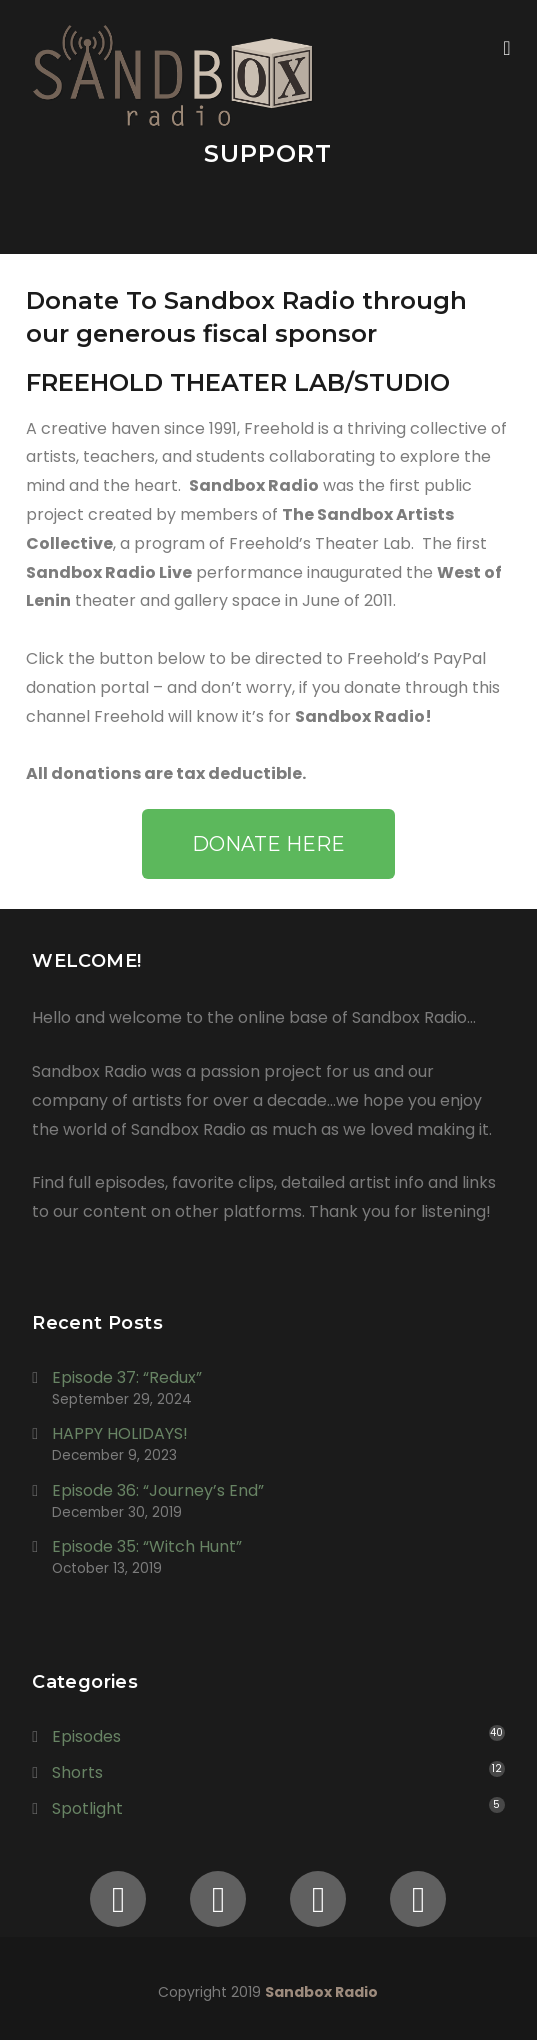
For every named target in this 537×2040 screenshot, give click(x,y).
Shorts (77, 1772)
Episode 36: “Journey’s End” (158, 1490)
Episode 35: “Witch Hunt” (147, 1546)
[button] (268, 844)
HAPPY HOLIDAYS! (120, 1433)
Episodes (86, 1736)
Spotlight (87, 1808)
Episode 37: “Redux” (127, 1377)
